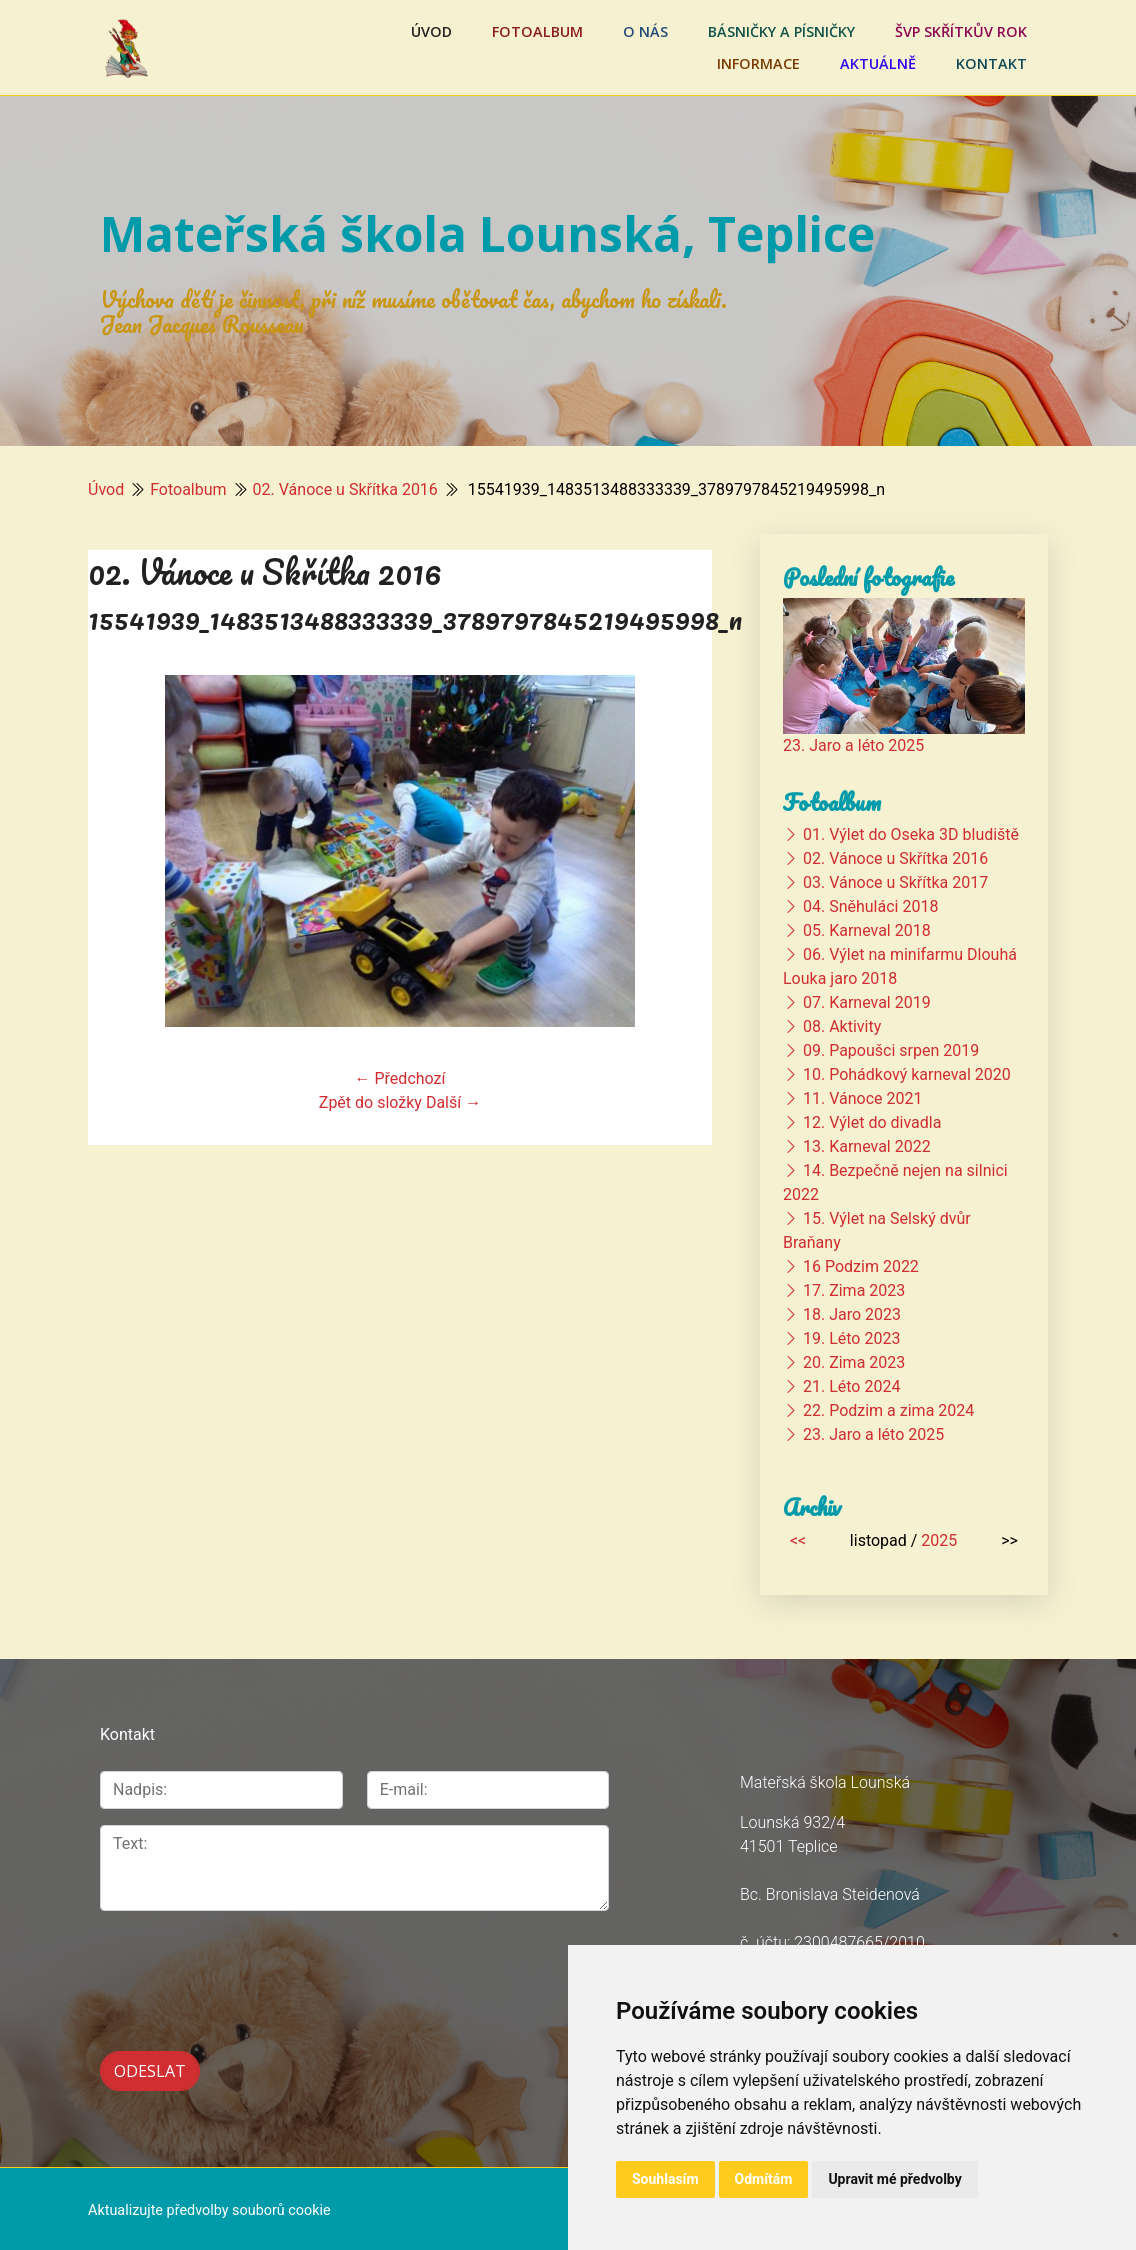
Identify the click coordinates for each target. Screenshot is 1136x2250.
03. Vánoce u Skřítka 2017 (895, 882)
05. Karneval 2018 (867, 930)
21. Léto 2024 (851, 1386)
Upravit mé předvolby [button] (894, 2179)
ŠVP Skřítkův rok (961, 31)
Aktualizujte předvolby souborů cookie (209, 2206)
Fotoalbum (537, 31)
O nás (645, 31)
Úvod (431, 31)
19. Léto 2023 (851, 1338)
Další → (453, 1102)
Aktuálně (878, 63)
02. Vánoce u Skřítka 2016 (345, 489)
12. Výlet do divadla (872, 1122)
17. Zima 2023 (854, 1290)
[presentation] (206, 1958)
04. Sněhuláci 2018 (870, 906)
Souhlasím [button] (665, 2179)
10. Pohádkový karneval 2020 (907, 1074)
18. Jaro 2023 (852, 1314)
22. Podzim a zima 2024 (888, 1410)
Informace (758, 63)
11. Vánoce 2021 (862, 1098)
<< (798, 1540)
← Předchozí (400, 1078)
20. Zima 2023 (854, 1362)
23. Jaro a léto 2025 (853, 745)
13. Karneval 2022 (867, 1146)
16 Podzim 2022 (861, 1266)
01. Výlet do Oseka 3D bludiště (911, 834)
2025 (939, 1540)
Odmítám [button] (764, 2179)
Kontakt (991, 63)
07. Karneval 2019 (867, 1002)
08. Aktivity (842, 1026)
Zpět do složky (370, 1102)
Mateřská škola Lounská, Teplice (487, 233)
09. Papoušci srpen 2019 (891, 1050)
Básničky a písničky (781, 31)
